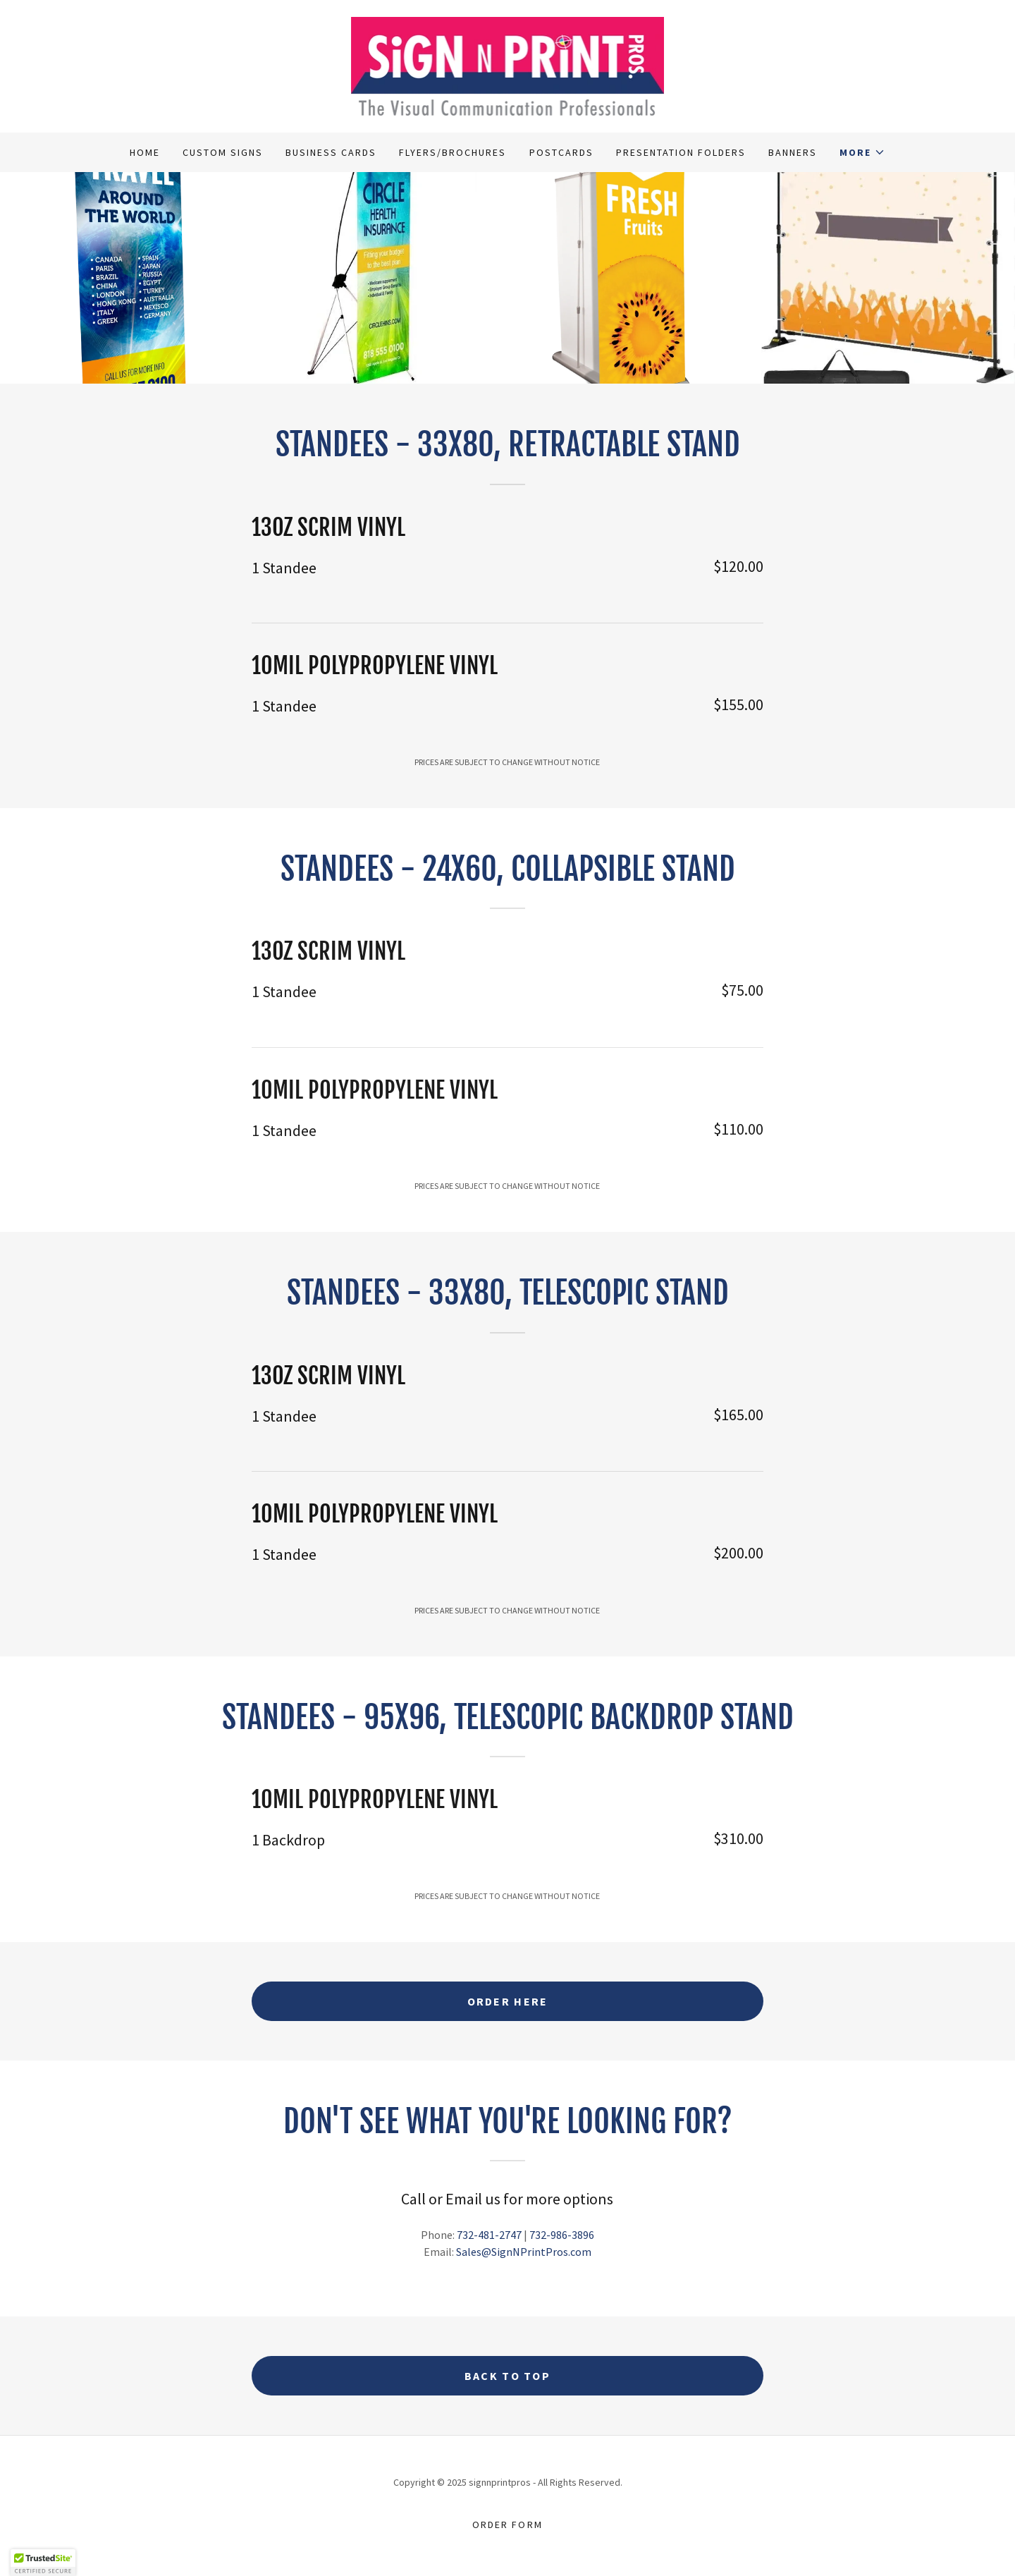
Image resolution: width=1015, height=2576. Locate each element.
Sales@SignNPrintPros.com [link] (523, 2252)
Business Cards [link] (330, 152)
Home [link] (145, 152)
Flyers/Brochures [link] (452, 152)
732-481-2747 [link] (489, 2235)
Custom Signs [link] (223, 152)
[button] (862, 152)
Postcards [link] (561, 152)
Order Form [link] (507, 2524)
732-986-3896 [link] (561, 2235)
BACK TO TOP (507, 2376)
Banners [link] (792, 152)
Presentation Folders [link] (681, 152)
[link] (508, 65)
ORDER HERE (507, 2001)
